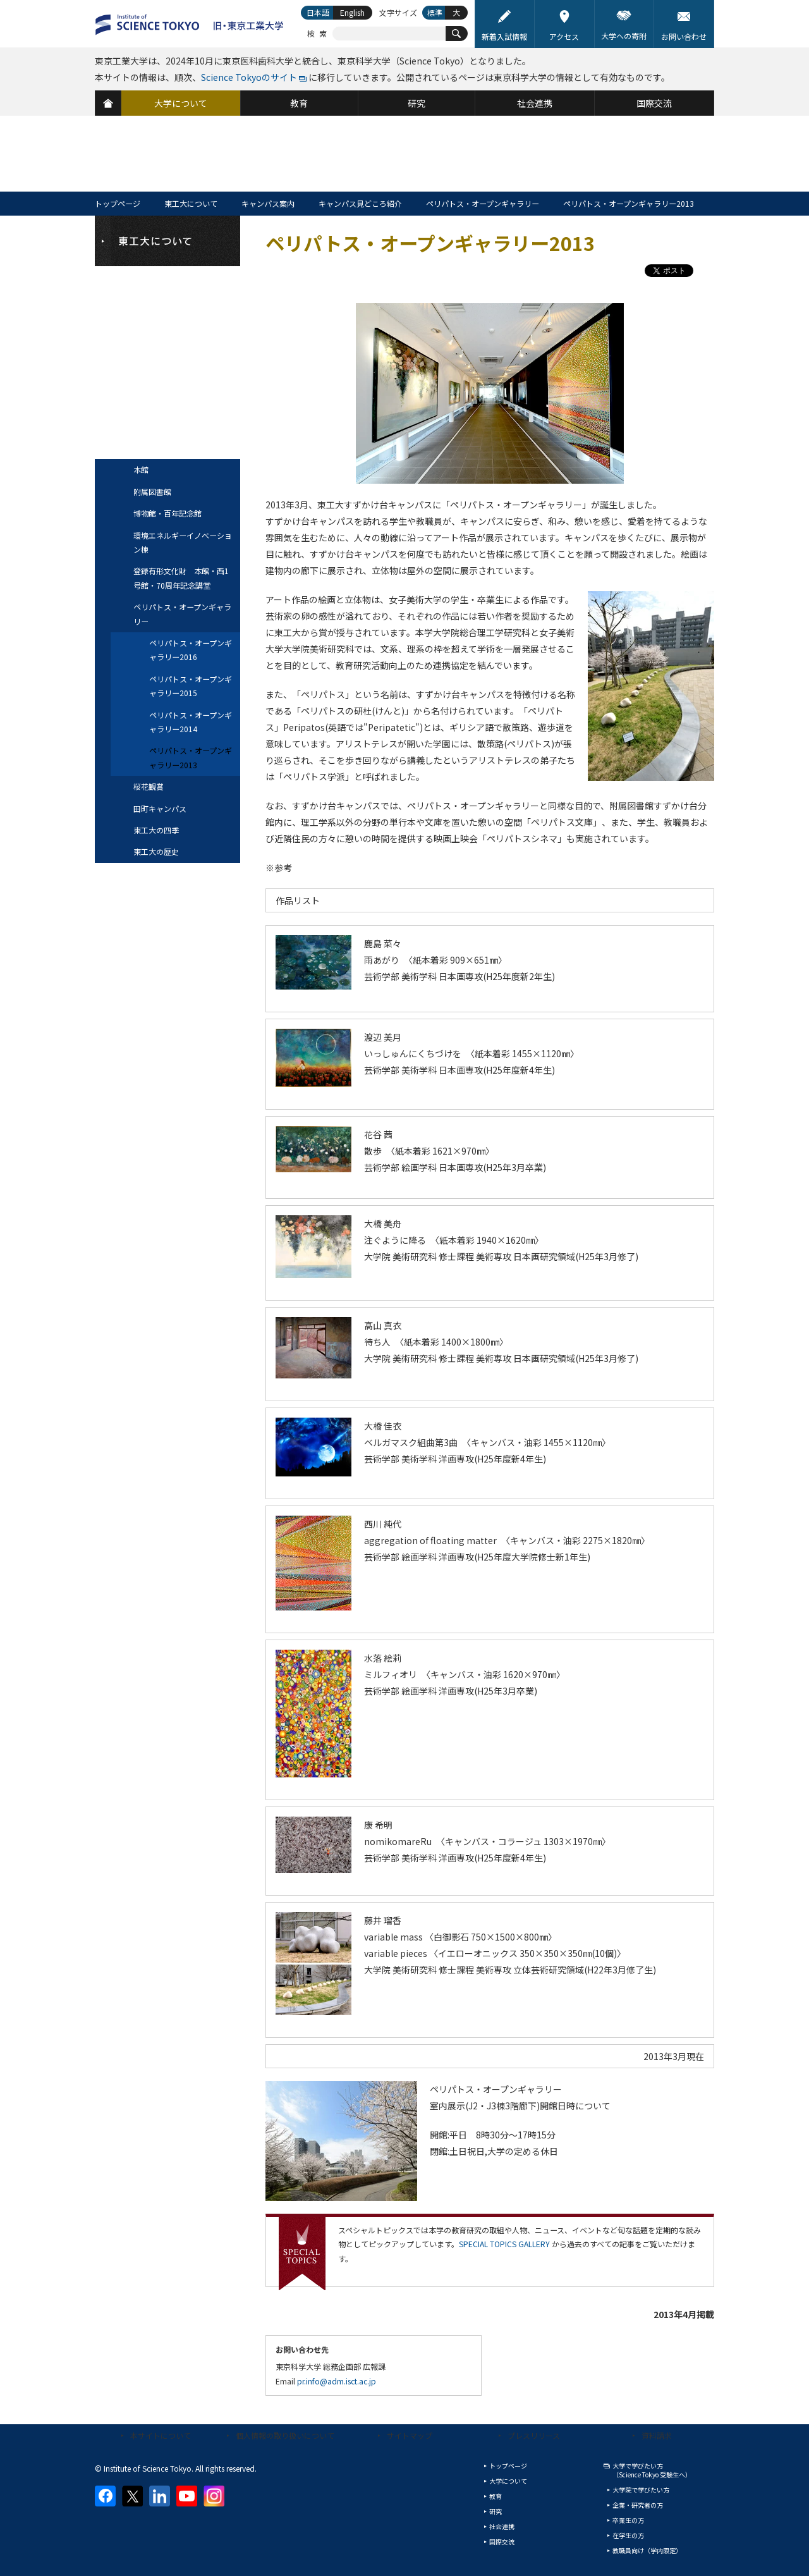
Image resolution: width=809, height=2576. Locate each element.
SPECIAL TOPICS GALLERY (504, 2243)
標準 (434, 12)
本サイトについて (160, 2435)
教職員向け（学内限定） (647, 2550)
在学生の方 (628, 2535)
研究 (495, 2511)
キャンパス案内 (268, 203)
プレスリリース (534, 2435)
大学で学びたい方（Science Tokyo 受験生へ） (651, 2470)
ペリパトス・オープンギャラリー (482, 203)
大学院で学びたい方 (640, 2489)
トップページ (117, 203)
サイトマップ (409, 2435)
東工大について (190, 203)
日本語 (318, 12)
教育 (495, 2496)
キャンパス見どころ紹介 (360, 203)
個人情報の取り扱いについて (285, 2435)
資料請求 (657, 2435)
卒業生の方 (628, 2520)
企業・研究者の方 (637, 2505)
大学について (508, 2481)
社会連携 (501, 2526)
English (352, 12)
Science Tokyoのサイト (249, 77)
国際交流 (501, 2541)
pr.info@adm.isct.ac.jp (336, 2381)
